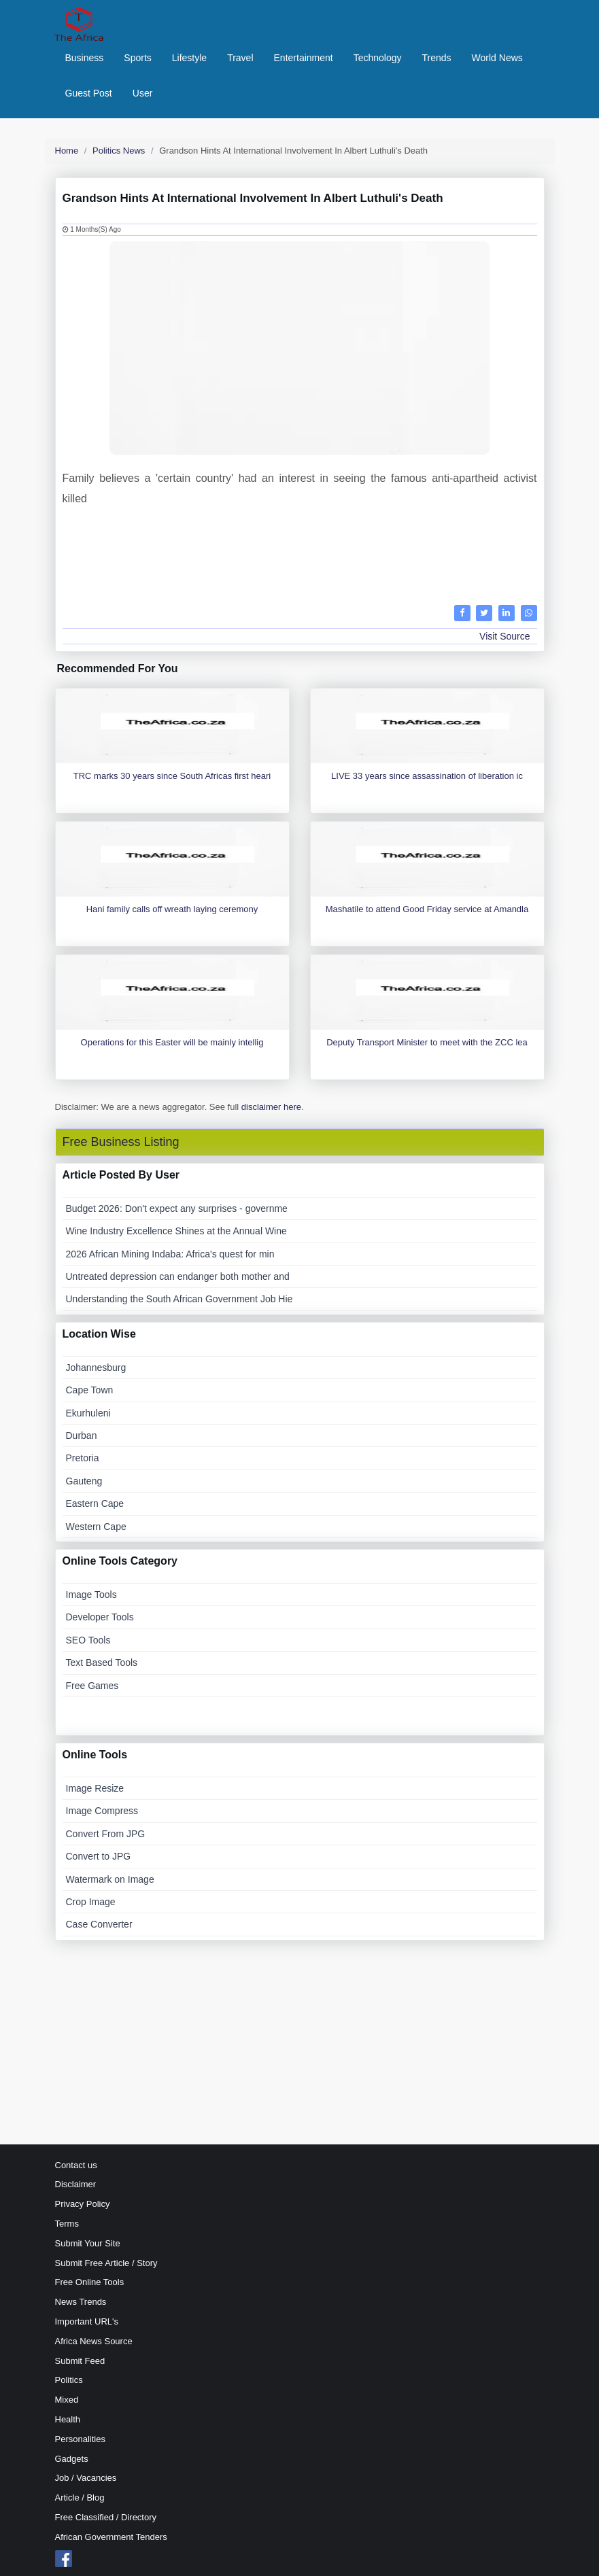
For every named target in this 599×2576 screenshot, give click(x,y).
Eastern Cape (95, 1503)
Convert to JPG (98, 1856)
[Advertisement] (300, 553)
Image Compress (102, 1810)
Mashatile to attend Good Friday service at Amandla (427, 909)
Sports (137, 57)
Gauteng (84, 1481)
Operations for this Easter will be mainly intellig (172, 1042)
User (143, 93)
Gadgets (71, 2459)
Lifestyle (189, 57)
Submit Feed (80, 2361)
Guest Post (88, 93)
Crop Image (91, 1901)
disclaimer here (271, 1107)
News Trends (81, 2302)
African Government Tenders (111, 2537)
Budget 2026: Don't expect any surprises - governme (177, 1208)
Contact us (76, 2165)
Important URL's (87, 2321)
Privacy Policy (82, 2204)
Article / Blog (80, 2497)
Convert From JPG (106, 1833)
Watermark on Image (110, 1879)
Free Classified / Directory (106, 2517)
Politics (69, 2380)
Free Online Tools (89, 2282)
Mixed (67, 2400)
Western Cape (96, 1526)
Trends (436, 57)
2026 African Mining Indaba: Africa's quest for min (170, 1254)
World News (497, 57)
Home (67, 150)
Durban (81, 1435)
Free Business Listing (121, 1142)
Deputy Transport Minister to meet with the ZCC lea (427, 1042)
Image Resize (95, 1788)
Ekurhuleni (88, 1413)
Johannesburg (96, 1367)
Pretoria (82, 1457)
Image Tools (91, 1594)
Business (84, 57)
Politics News (118, 150)
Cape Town (90, 1390)
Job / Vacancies (86, 2478)
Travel (240, 57)
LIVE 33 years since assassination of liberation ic (427, 776)
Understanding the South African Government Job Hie (179, 1298)
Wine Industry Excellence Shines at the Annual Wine (176, 1230)
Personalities (80, 2439)
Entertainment (303, 57)
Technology (378, 57)
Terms (67, 2223)
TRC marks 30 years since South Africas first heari (172, 776)
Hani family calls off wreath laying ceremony (172, 909)
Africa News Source (94, 2341)
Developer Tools (100, 1617)
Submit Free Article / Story (106, 2263)
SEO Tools (88, 1640)
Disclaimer (76, 2184)
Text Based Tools (102, 1662)
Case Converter (99, 1924)
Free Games (92, 1685)
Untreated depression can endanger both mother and (178, 1276)
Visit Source (504, 636)
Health (68, 2419)
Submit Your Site (87, 2243)
